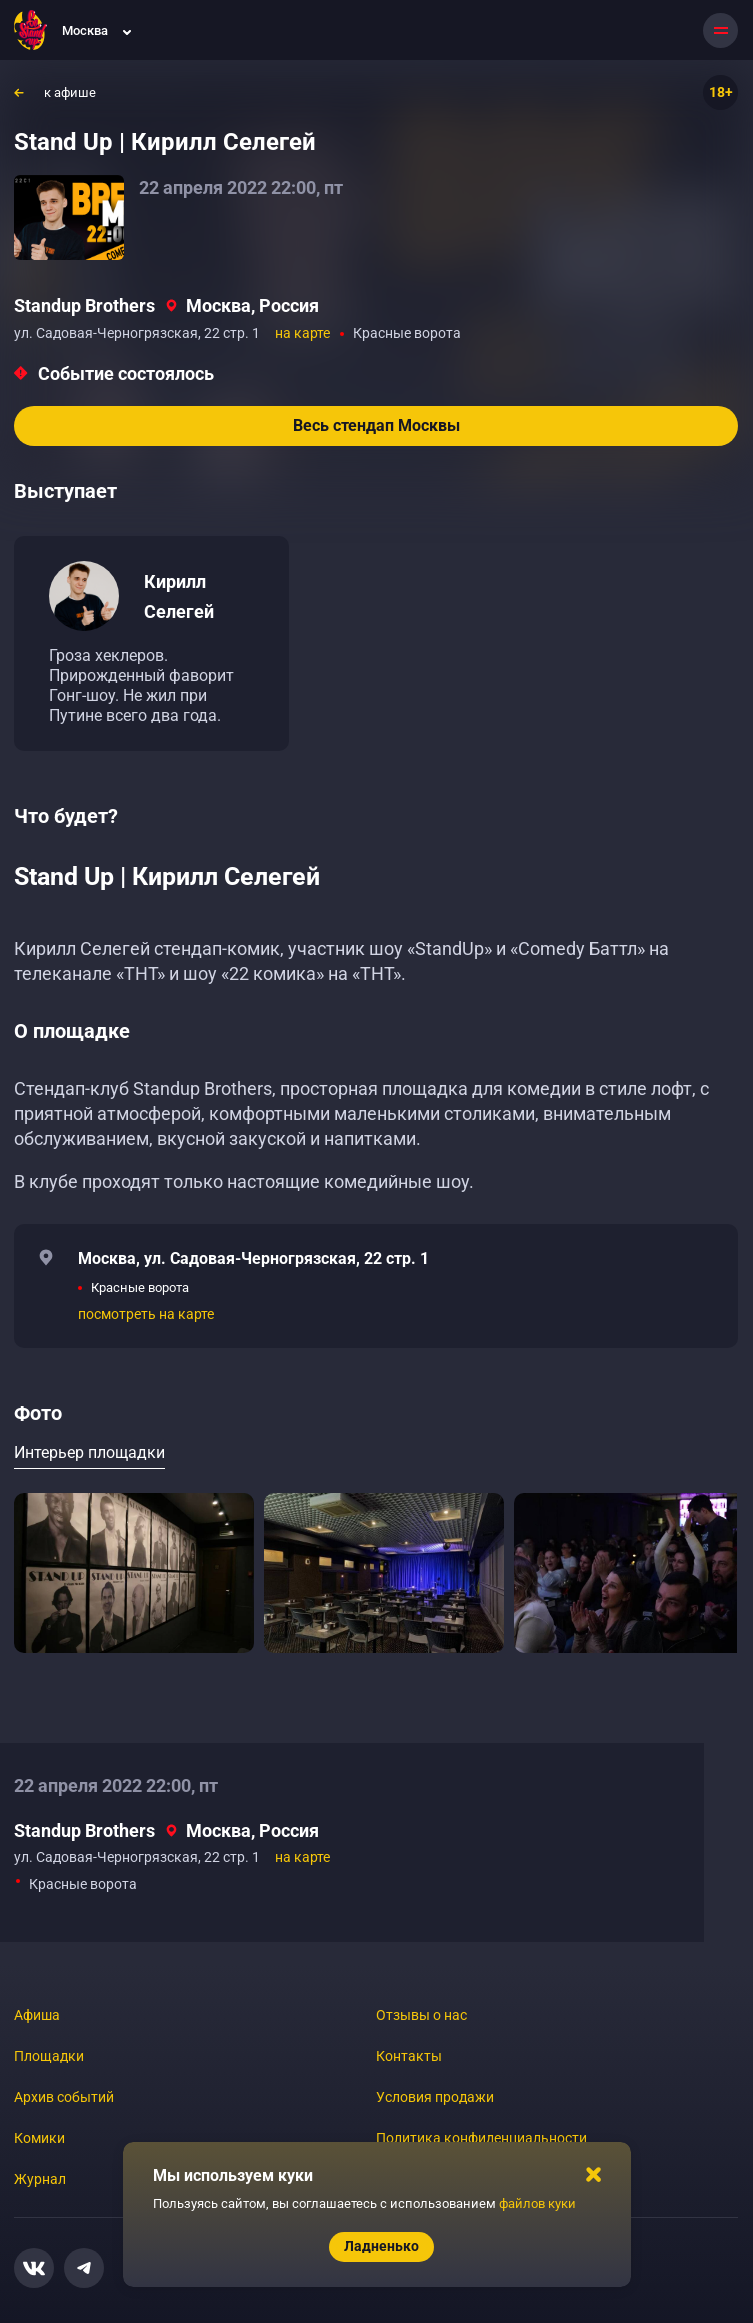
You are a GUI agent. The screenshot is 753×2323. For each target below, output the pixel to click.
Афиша (37, 2015)
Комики (39, 2138)
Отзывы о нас (421, 2015)
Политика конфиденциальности (481, 2138)
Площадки (49, 2056)
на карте (302, 333)
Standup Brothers (84, 305)
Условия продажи (435, 2097)
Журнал (40, 2179)
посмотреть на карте (146, 1314)
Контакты (409, 2056)
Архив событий (64, 2097)
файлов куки (537, 2203)
